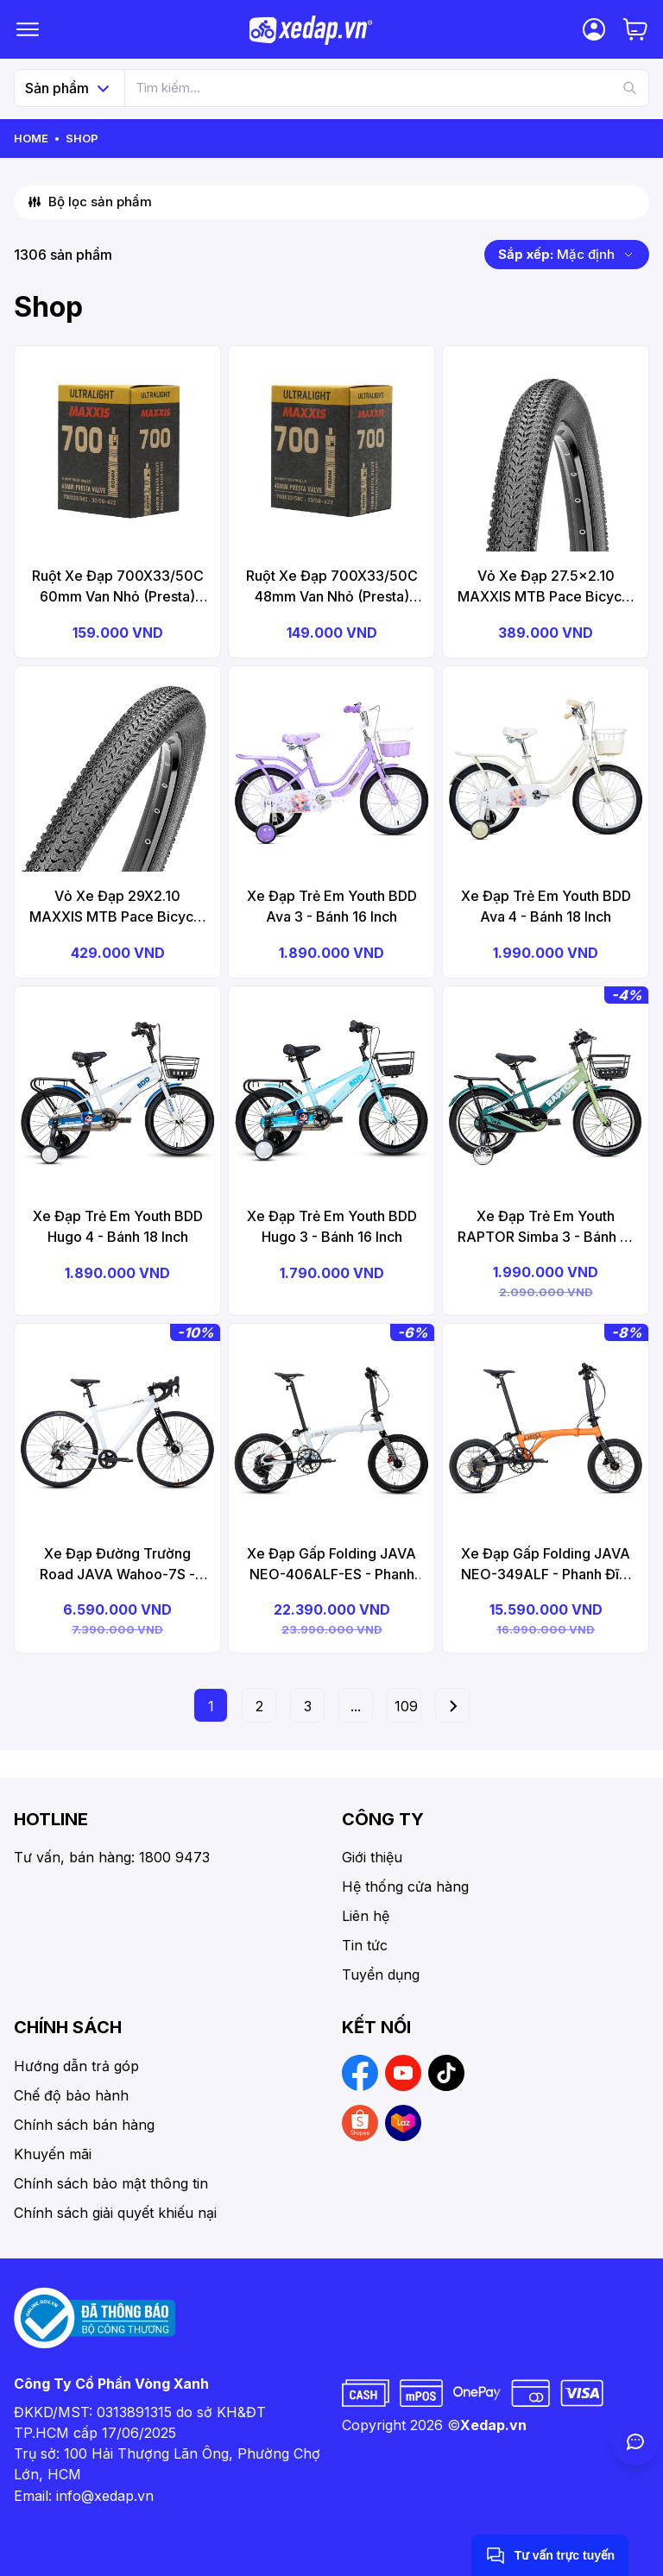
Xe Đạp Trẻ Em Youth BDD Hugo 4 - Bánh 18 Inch (118, 1226)
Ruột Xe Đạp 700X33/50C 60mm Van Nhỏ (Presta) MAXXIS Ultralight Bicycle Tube (118, 587)
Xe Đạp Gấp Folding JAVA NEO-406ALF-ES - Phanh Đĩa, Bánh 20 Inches (331, 1564)
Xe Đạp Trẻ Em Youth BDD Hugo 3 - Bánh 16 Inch (332, 1226)
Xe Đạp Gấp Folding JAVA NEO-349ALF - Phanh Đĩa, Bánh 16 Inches (546, 1564)
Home (31, 138)
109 (406, 1706)
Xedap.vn (493, 2425)
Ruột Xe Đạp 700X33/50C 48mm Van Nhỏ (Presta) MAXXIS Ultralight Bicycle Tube (332, 587)
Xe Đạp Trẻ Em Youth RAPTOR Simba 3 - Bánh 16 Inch (546, 1227)
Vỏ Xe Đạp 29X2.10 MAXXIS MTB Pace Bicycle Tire (117, 907)
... (355, 1706)
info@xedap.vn (105, 2495)
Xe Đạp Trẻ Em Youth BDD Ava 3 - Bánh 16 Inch (332, 906)
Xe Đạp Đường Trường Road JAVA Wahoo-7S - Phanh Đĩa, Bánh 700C (117, 1564)
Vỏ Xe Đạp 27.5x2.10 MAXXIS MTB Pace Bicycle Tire (546, 587)
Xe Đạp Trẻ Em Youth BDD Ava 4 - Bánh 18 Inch (546, 906)
